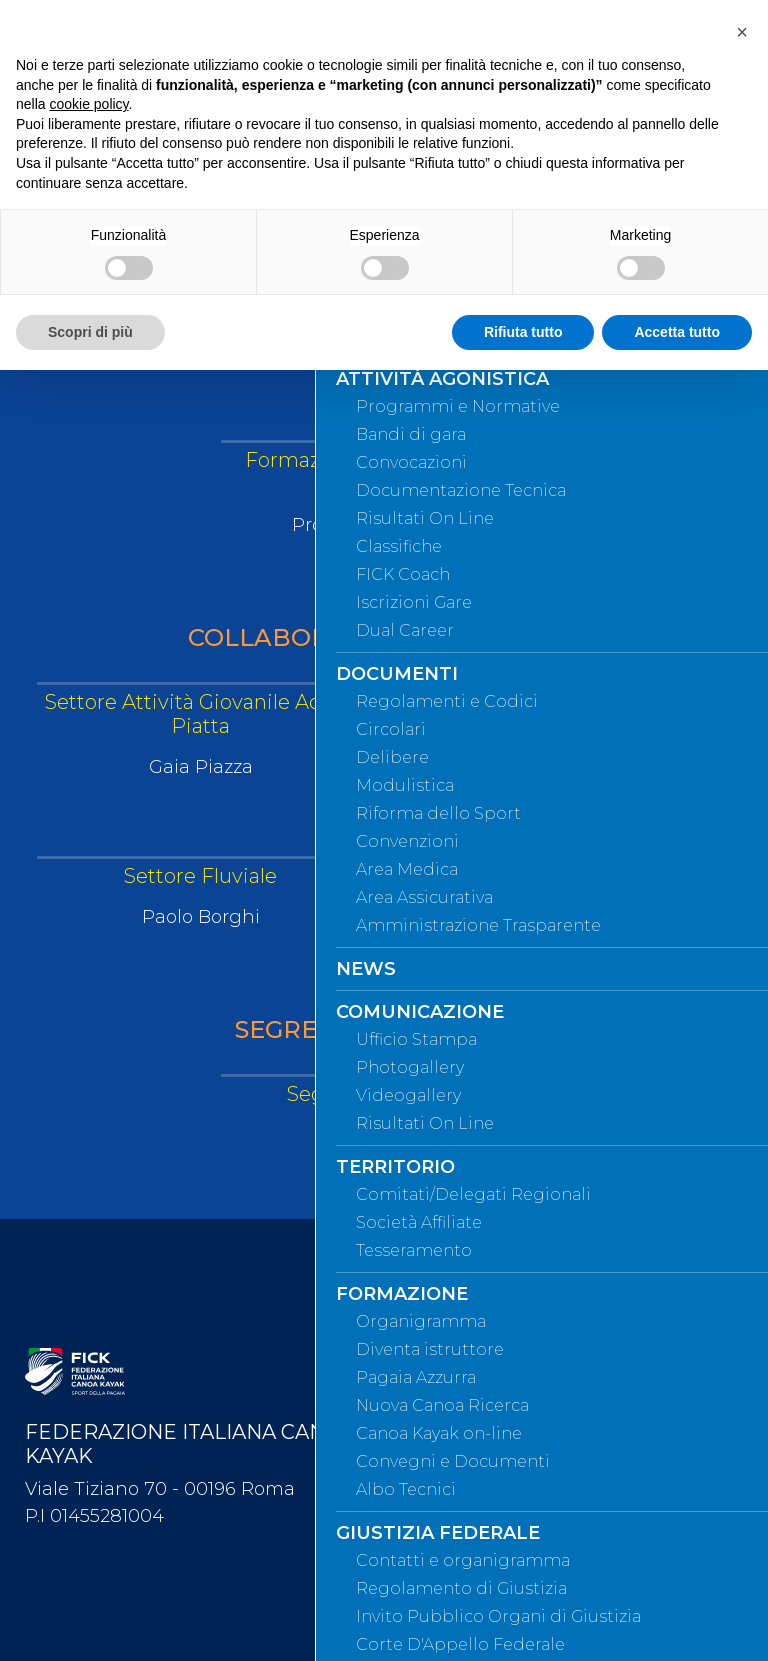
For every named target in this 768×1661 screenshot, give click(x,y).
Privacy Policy (456, 1577)
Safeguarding (455, 1544)
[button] (742, 32)
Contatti (436, 1379)
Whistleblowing (463, 1478)
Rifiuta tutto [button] (523, 332)
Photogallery (454, 1412)
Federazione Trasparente (494, 1511)
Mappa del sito (461, 1313)
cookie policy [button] (88, 104)
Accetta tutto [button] (677, 332)
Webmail (440, 1280)
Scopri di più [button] (90, 332)
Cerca (429, 1346)
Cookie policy (456, 1610)
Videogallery (452, 1445)
